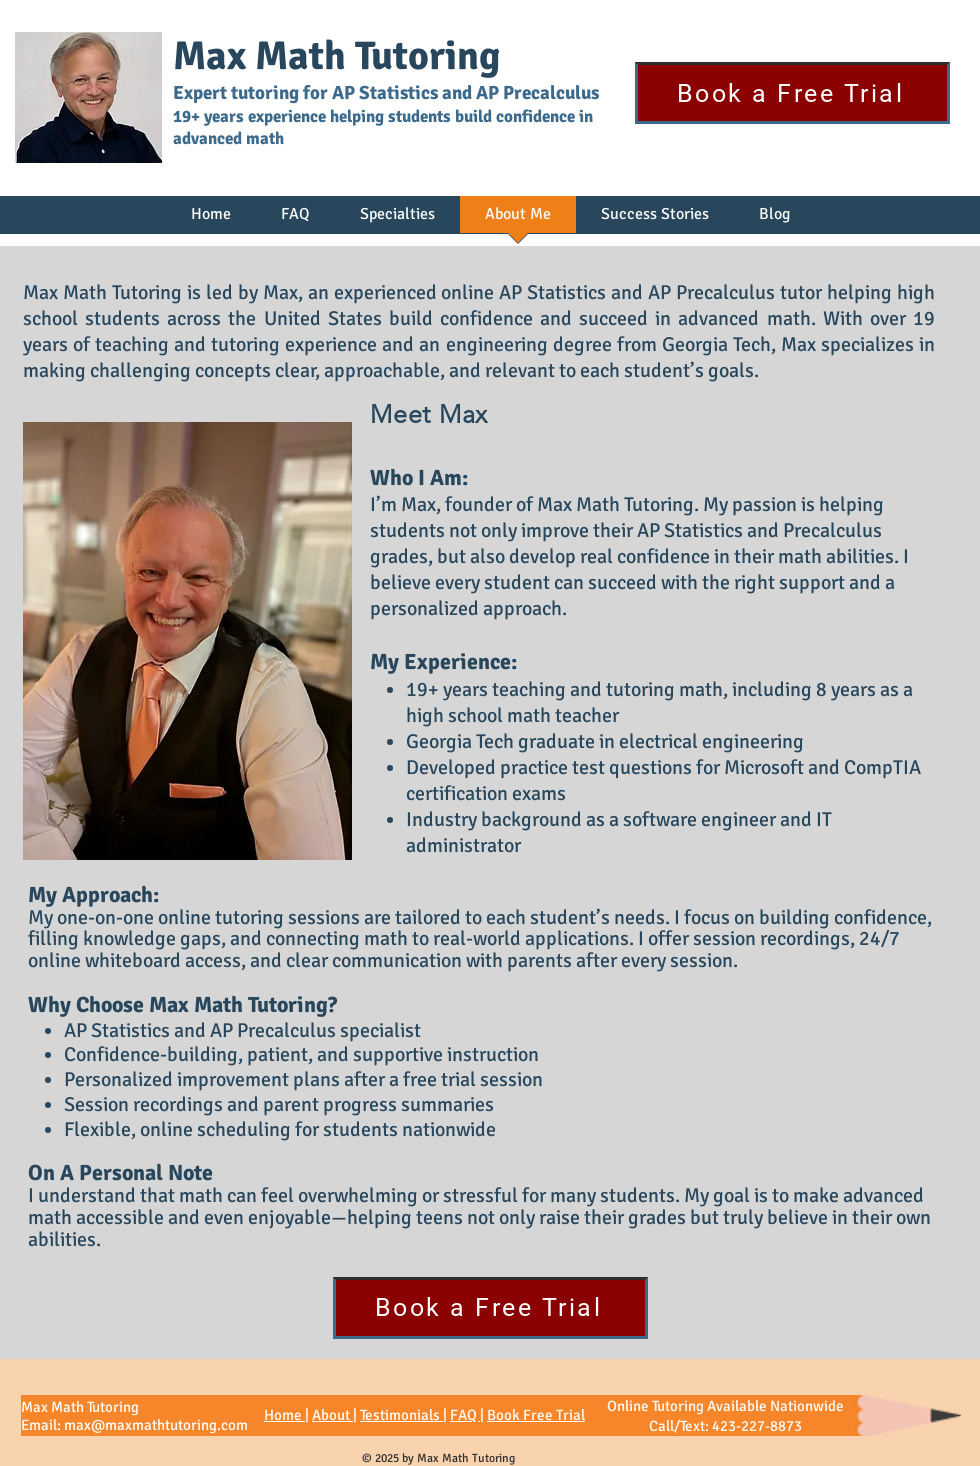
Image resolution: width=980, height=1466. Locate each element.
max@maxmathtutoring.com (156, 1425)
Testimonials (401, 1415)
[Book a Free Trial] (792, 93)
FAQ (465, 1415)
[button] (397, 221)
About (332, 1415)
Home (284, 1415)
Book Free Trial (536, 1415)
